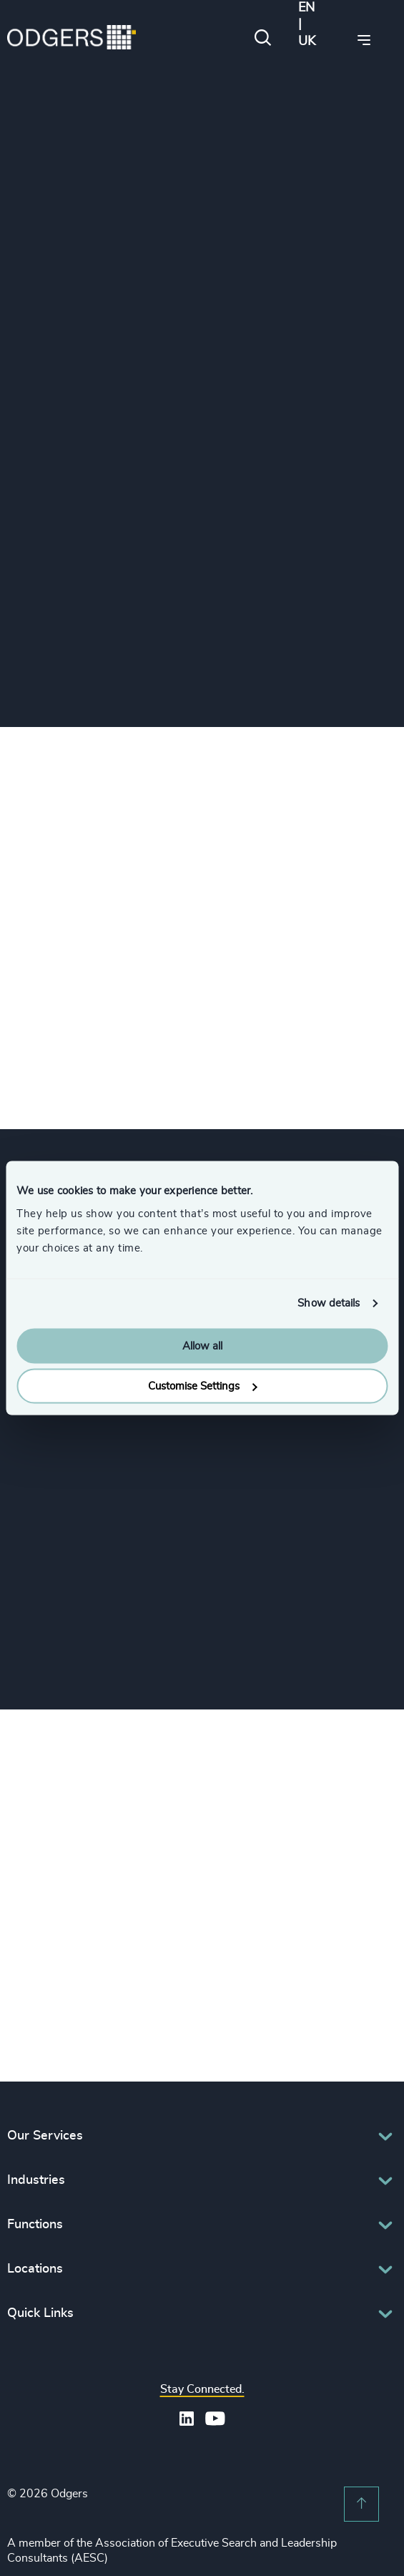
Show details (328, 1303)
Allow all (202, 1345)
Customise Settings (202, 1386)
